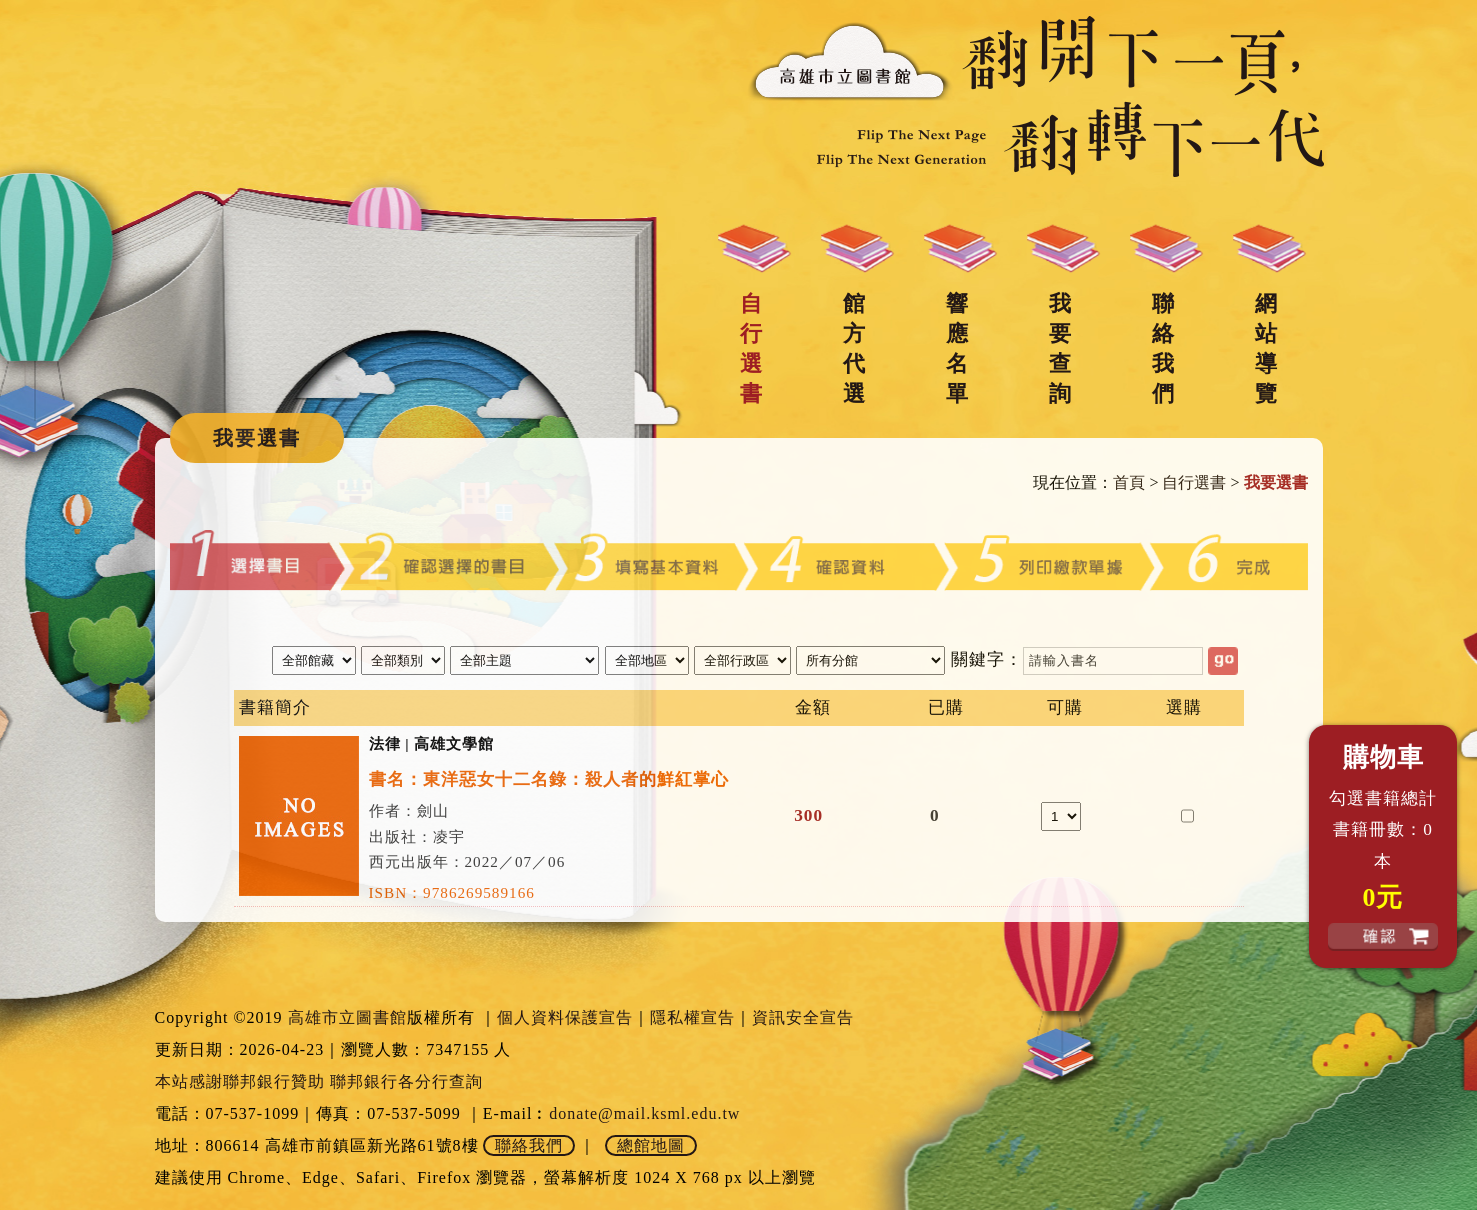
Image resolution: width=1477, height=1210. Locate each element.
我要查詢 (1060, 348)
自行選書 (751, 348)
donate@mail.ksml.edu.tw (644, 1113)
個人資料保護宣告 (565, 1017)
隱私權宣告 (692, 1017)
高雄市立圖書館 (347, 1017)
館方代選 (854, 348)
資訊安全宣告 (803, 1017)
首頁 (1129, 482)
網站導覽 (1266, 348)
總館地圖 (651, 1145)
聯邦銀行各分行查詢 (406, 1081)
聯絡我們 (1163, 348)
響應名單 (957, 348)
